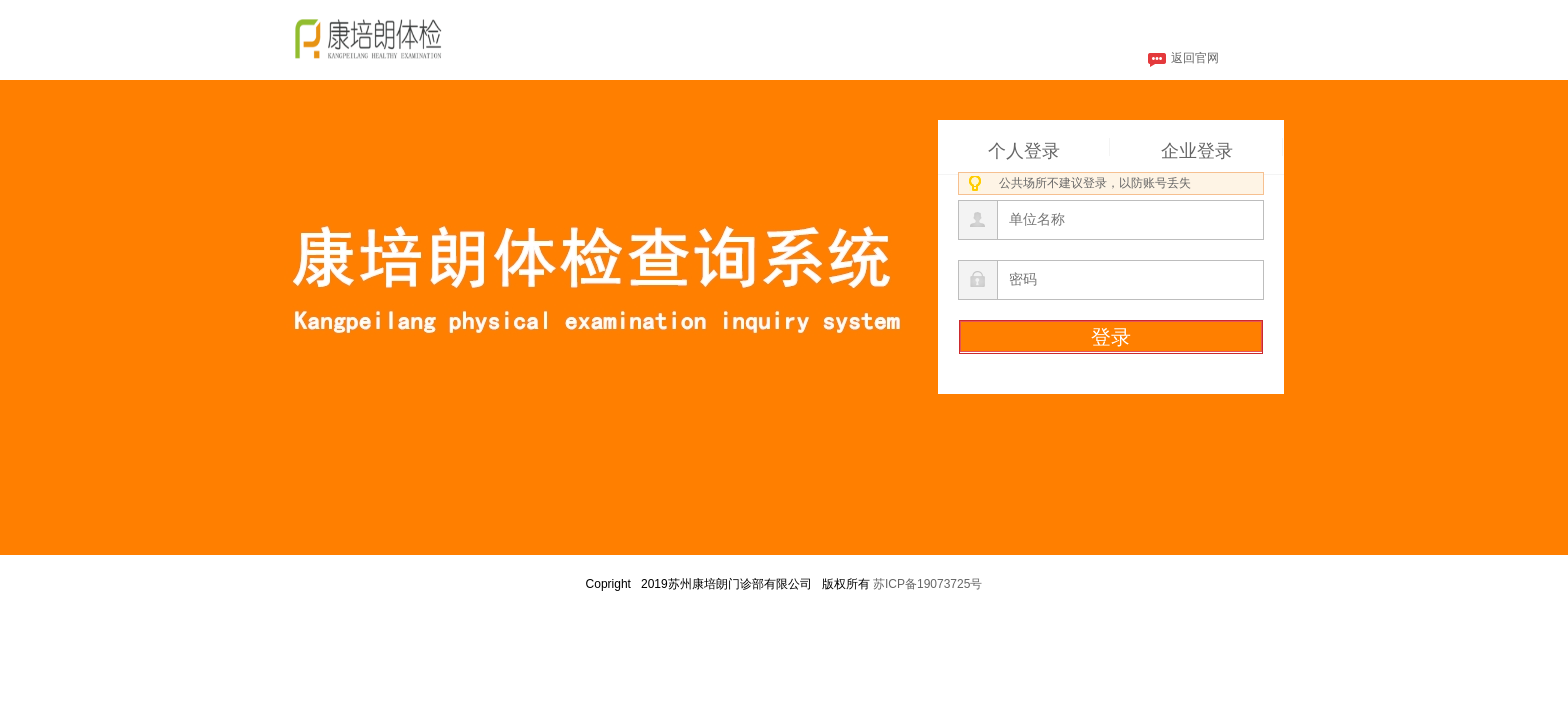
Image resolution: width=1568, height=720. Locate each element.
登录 (1111, 337)
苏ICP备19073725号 (927, 584)
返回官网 (1183, 60)
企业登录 (1197, 148)
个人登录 (1024, 148)
